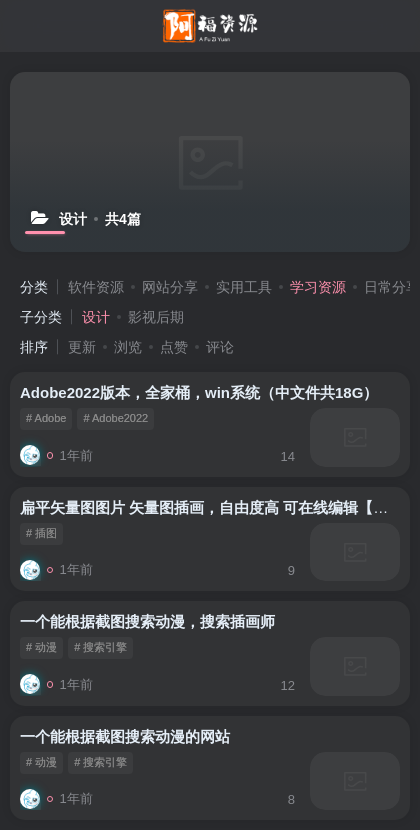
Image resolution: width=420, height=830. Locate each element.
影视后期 (156, 317)
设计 (96, 317)
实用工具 (244, 287)
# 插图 (41, 533)
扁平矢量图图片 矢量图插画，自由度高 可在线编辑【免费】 (219, 507)
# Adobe (46, 418)
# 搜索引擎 (100, 647)
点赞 (174, 347)
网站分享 (170, 287)
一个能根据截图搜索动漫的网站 (125, 736)
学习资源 (318, 287)
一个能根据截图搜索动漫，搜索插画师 (147, 621)
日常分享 (392, 287)
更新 (82, 347)
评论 (220, 347)
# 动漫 (41, 647)
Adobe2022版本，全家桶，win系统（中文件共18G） (199, 392)
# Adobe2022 (115, 418)
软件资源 (96, 287)
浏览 (128, 347)
